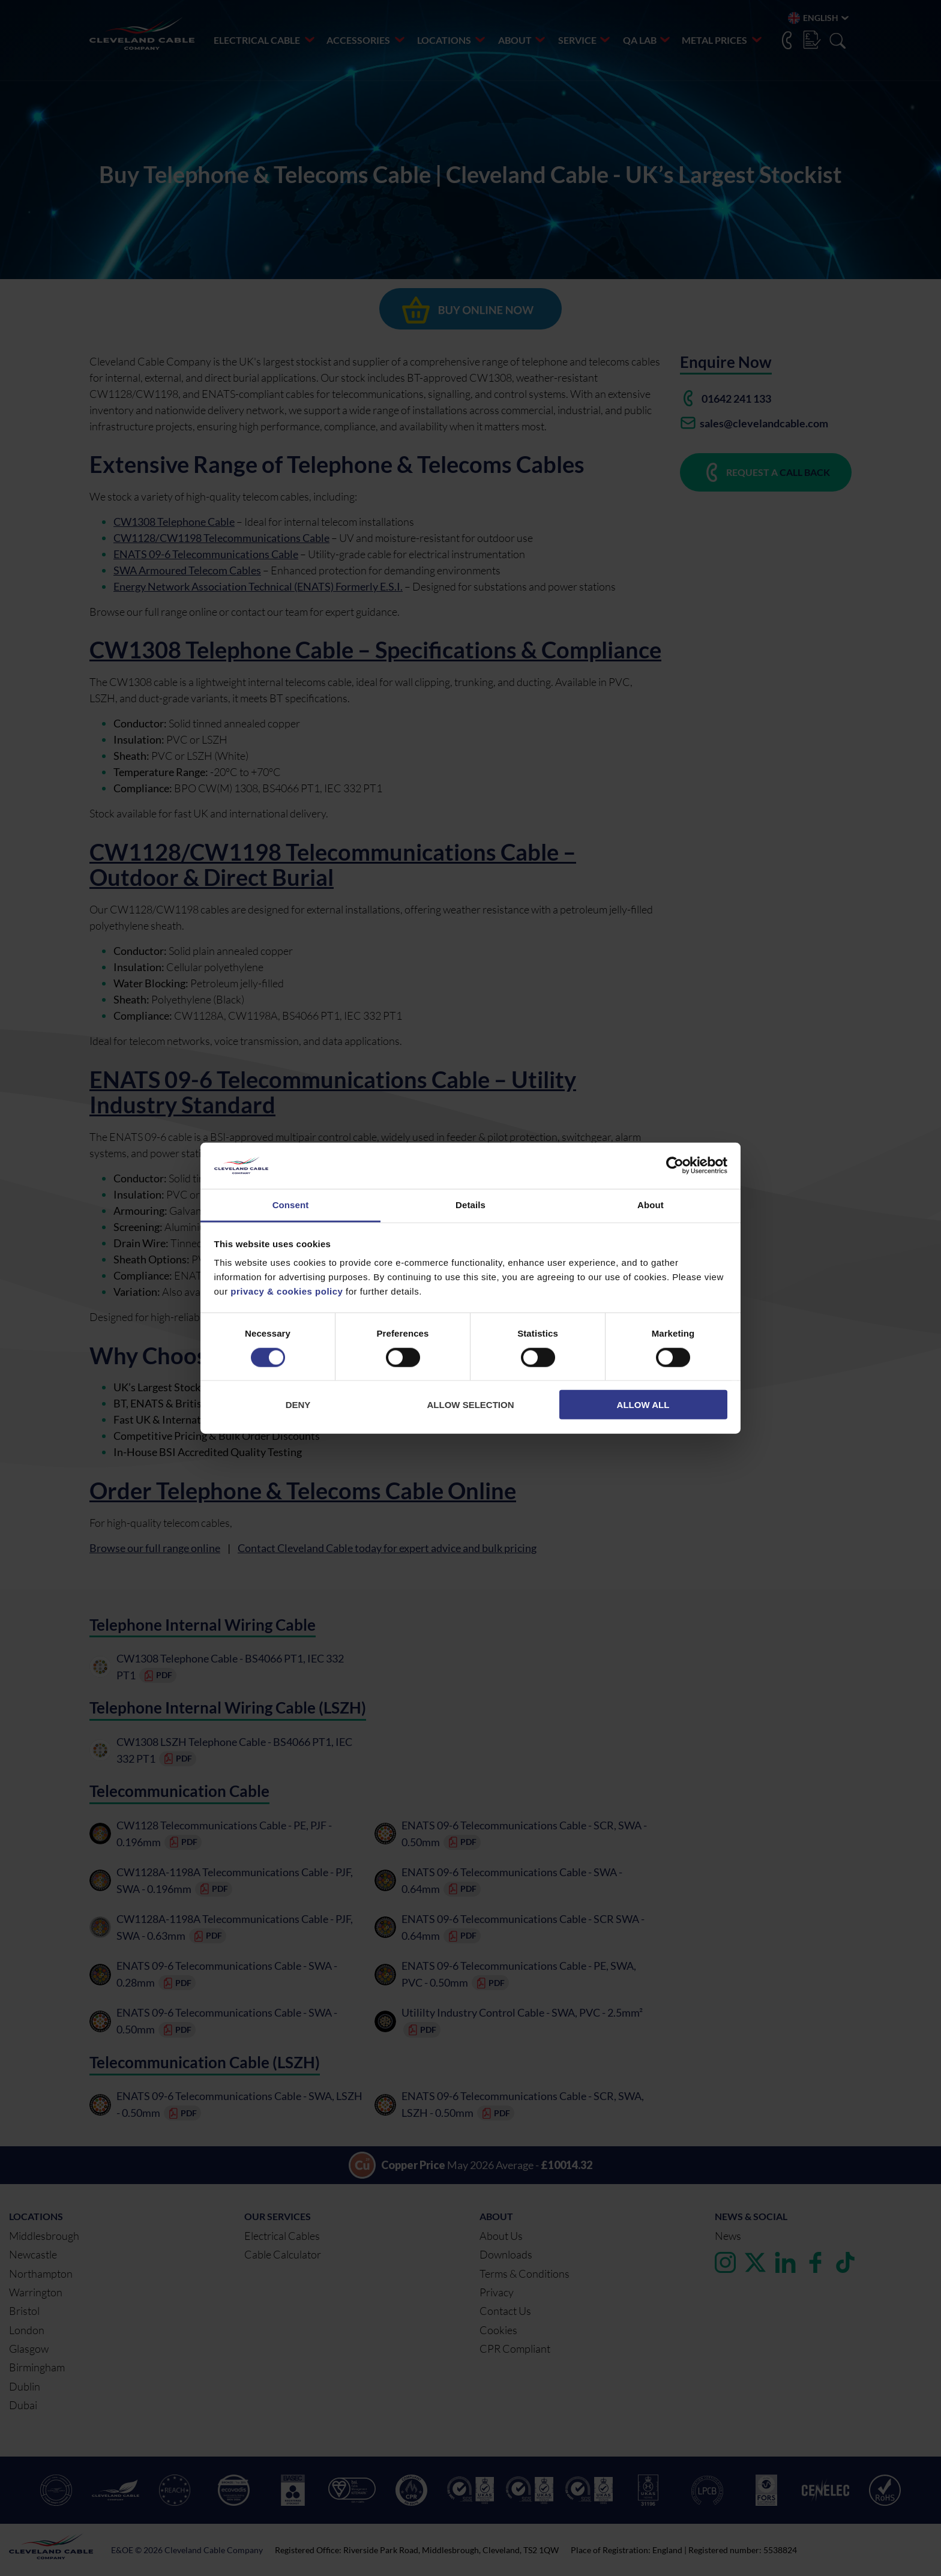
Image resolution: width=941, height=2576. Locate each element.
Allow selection (470, 1405)
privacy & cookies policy (286, 1291)
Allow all (643, 1405)
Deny (298, 1405)
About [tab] (650, 1205)
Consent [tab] (290, 1205)
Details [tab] (470, 1205)
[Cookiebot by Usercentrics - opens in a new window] (674, 1166)
